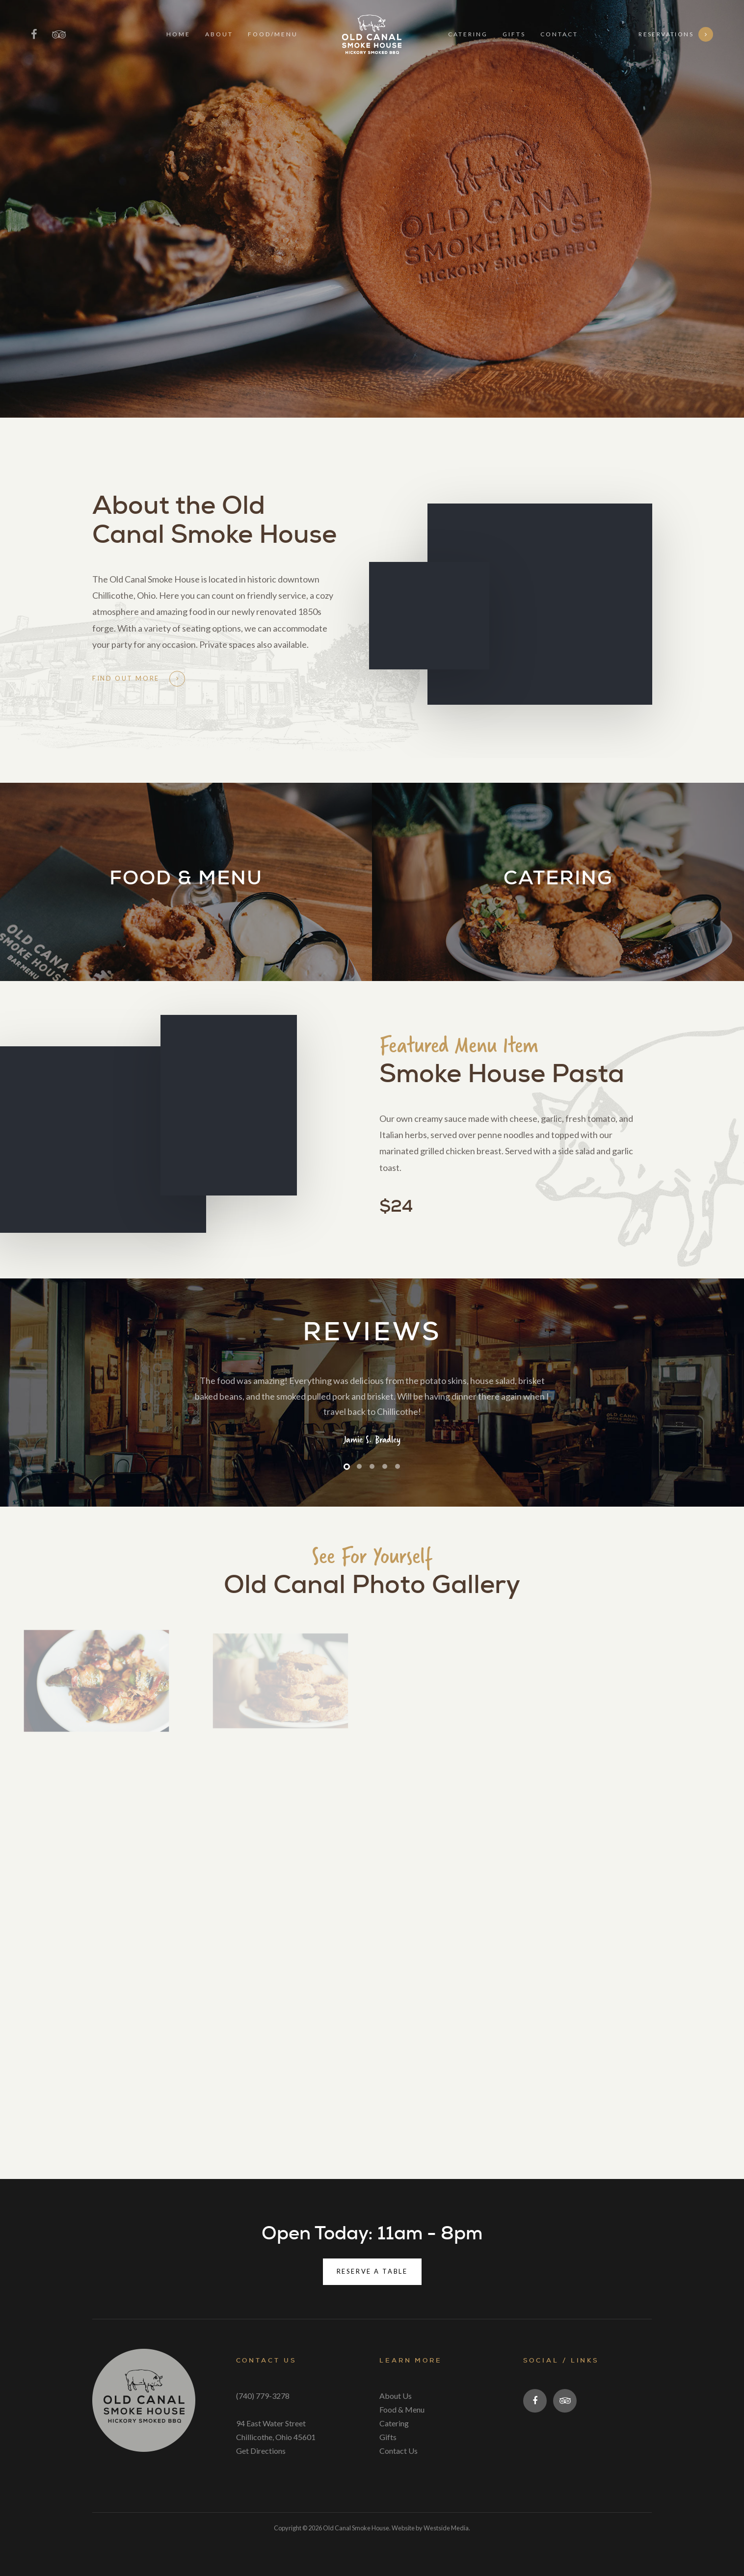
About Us (395, 2395)
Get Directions (261, 2450)
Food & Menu (402, 2409)
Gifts (388, 2437)
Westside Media (446, 2528)
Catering (394, 2423)
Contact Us (398, 2450)
